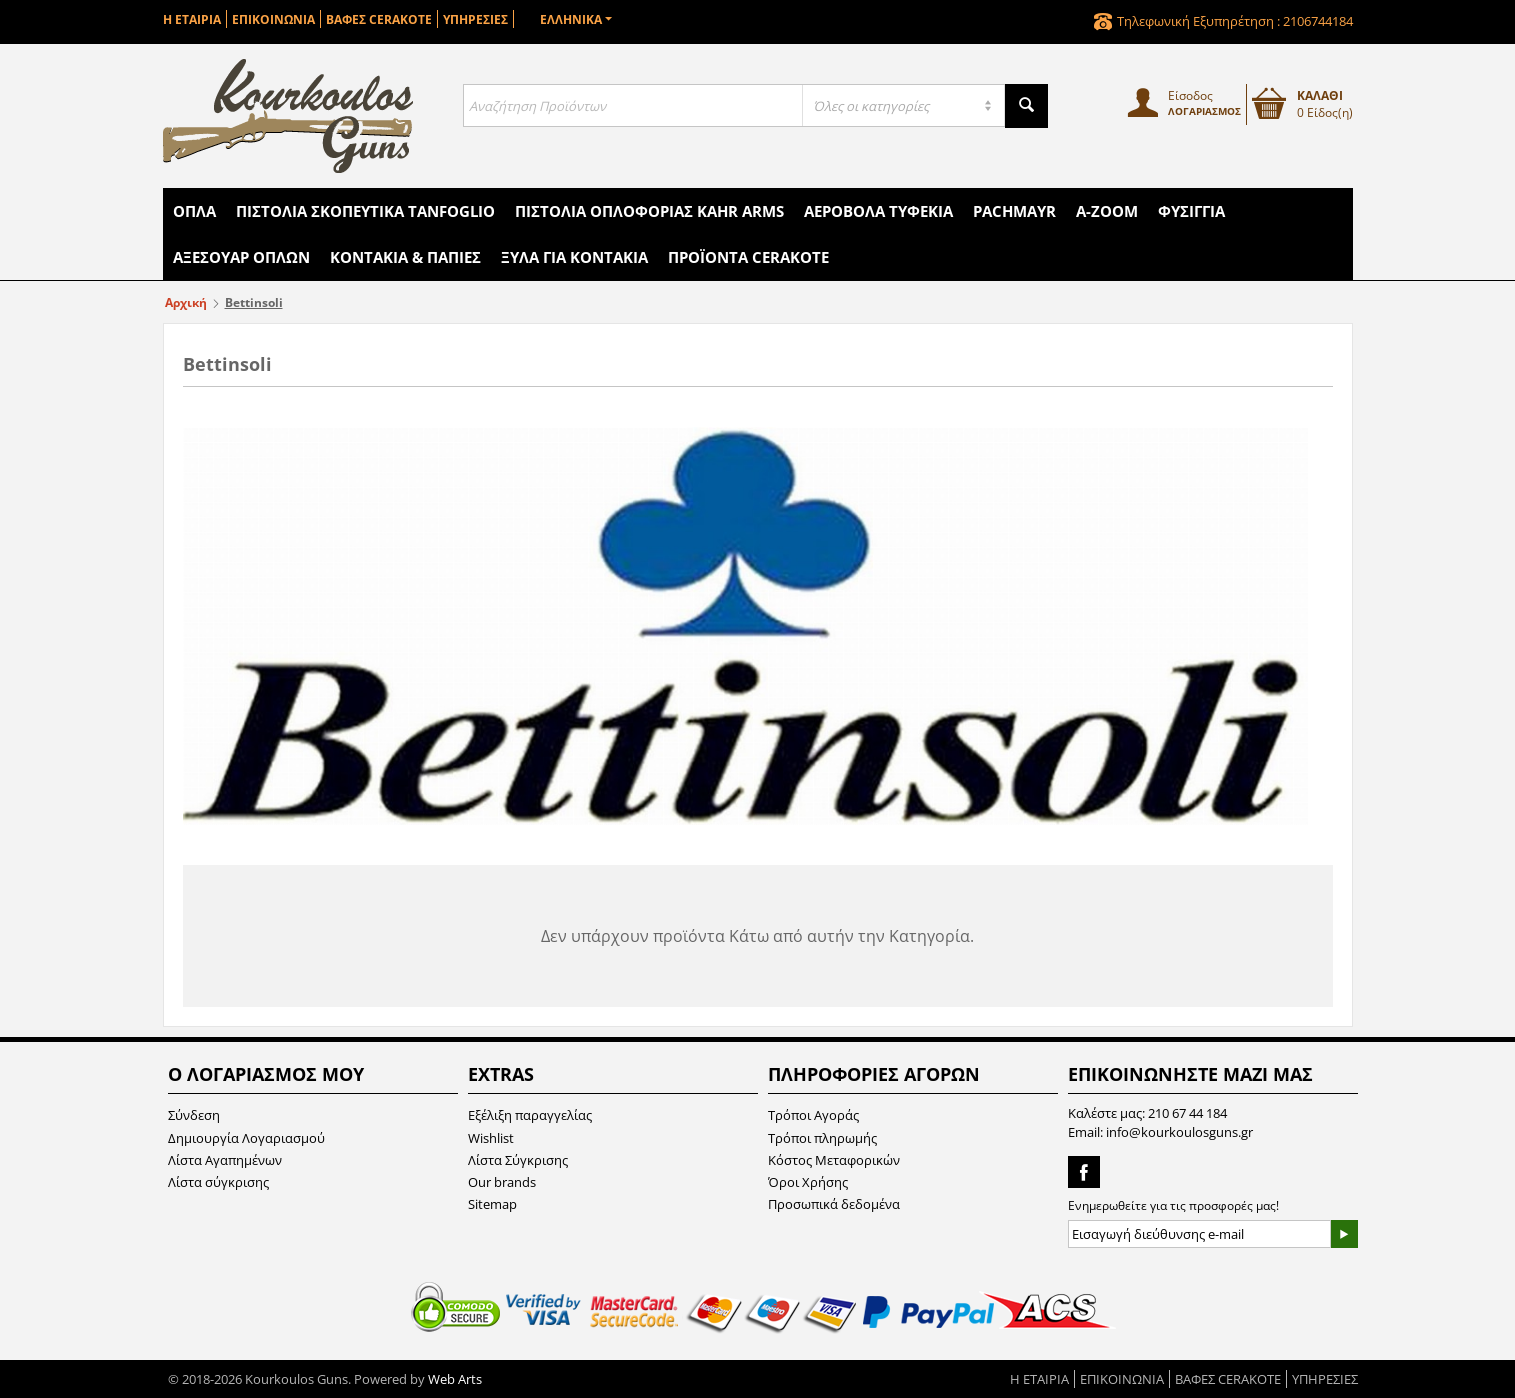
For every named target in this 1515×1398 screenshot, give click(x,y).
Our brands (502, 1182)
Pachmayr (1014, 211)
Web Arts (455, 1379)
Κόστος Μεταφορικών (834, 1160)
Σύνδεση (194, 1115)
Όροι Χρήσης (808, 1182)
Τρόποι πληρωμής (822, 1138)
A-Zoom (1107, 211)
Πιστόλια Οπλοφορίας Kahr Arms (649, 211)
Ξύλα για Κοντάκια (574, 257)
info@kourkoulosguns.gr (1179, 1132)
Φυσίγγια (1191, 211)
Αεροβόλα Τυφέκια (878, 211)
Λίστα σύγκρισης (218, 1182)
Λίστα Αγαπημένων (225, 1160)
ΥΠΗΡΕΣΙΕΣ (475, 19)
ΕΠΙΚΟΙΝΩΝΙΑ (273, 19)
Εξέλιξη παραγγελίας (530, 1115)
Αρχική (186, 302)
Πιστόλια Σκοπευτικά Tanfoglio (365, 211)
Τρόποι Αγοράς (813, 1115)
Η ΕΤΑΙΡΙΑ (192, 19)
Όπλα (194, 211)
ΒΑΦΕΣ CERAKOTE (379, 19)
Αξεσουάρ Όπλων (241, 257)
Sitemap (492, 1204)
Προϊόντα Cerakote (748, 257)
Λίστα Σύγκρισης (518, 1160)
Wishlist (491, 1138)
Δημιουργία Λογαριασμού (246, 1138)
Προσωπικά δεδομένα (834, 1204)
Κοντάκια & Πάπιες (405, 257)
